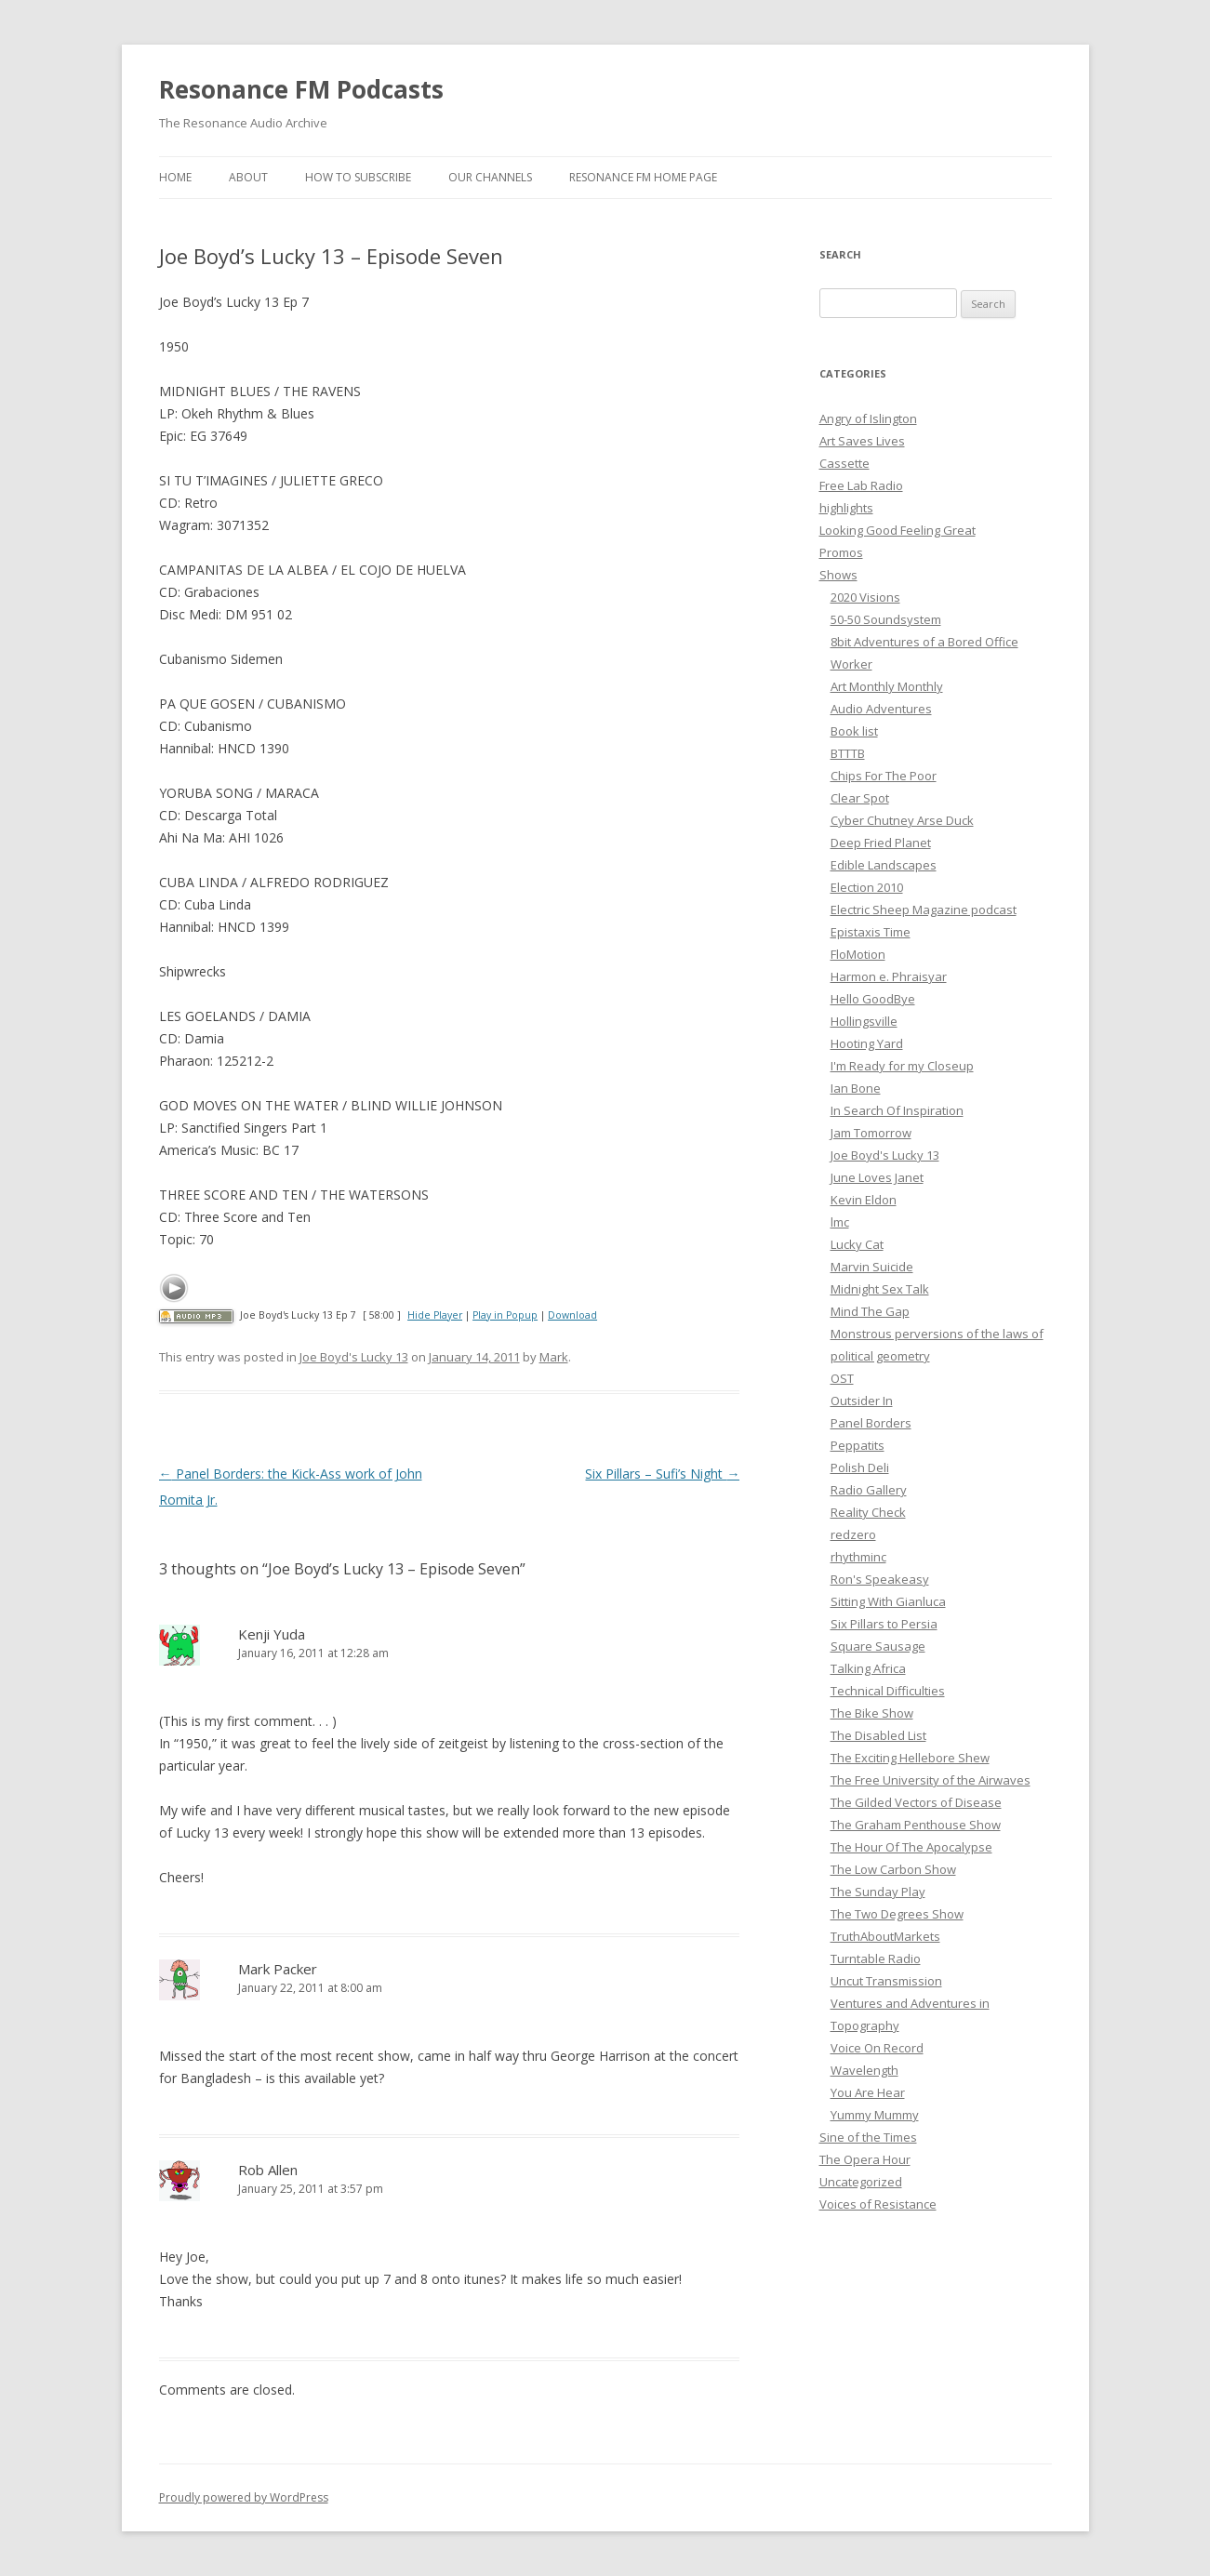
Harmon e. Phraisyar (889, 976)
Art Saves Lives (862, 440)
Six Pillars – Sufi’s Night (662, 1473)
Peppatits (857, 1445)
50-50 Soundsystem (886, 619)
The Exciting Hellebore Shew (910, 1757)
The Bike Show (872, 1713)
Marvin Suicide (872, 1266)
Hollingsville (864, 1021)
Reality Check (868, 1512)
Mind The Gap (870, 1311)
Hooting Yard (867, 1043)
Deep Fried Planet (881, 842)
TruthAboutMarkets (885, 1936)
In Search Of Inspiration (897, 1110)
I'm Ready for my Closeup (902, 1065)
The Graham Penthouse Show (916, 1824)
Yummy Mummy (875, 2114)
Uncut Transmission (886, 1980)
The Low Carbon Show (893, 1869)
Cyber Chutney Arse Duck (902, 820)
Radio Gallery (869, 1489)
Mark (553, 1356)
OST (842, 1378)
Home (175, 177)
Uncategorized (860, 2181)
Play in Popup (505, 1314)
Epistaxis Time (871, 931)
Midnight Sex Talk (880, 1289)
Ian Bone (856, 1088)
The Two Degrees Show (897, 1913)
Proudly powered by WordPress (243, 2497)
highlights (846, 507)
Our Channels (490, 177)
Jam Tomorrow (871, 1132)
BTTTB (848, 753)
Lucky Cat (857, 1244)
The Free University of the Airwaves (930, 1780)
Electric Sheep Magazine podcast (924, 909)
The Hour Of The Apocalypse (911, 1847)
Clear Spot (860, 798)
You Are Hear (868, 2092)
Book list (854, 731)
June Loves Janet (877, 1177)
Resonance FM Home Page (643, 177)
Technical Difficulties (888, 1690)
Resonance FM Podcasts (301, 89)
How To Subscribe (358, 177)
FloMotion (858, 954)
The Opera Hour (865, 2159)
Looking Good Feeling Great (897, 530)
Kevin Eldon (864, 1199)
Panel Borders (871, 1422)
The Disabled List (878, 1735)
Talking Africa (868, 1668)
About (248, 177)
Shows (838, 574)
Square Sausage (878, 1646)
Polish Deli (860, 1467)
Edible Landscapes (884, 864)
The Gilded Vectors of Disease (916, 1802)
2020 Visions (865, 597)
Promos (841, 552)
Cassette (844, 463)
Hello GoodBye (873, 998)
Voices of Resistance (878, 2204)
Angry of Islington (868, 418)
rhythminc (858, 1556)
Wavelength (864, 2070)
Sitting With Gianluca (888, 1601)
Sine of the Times (868, 2137)
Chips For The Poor (884, 775)
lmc (840, 1222)
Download (572, 1314)
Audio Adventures (881, 708)
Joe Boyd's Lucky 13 (353, 1356)
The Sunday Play (878, 1891)
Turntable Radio (876, 1958)
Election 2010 (867, 887)
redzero (853, 1534)
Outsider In (862, 1400)
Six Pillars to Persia (884, 1623)
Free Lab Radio (861, 485)
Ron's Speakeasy (880, 1579)
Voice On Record (877, 2047)
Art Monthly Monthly (887, 686)
